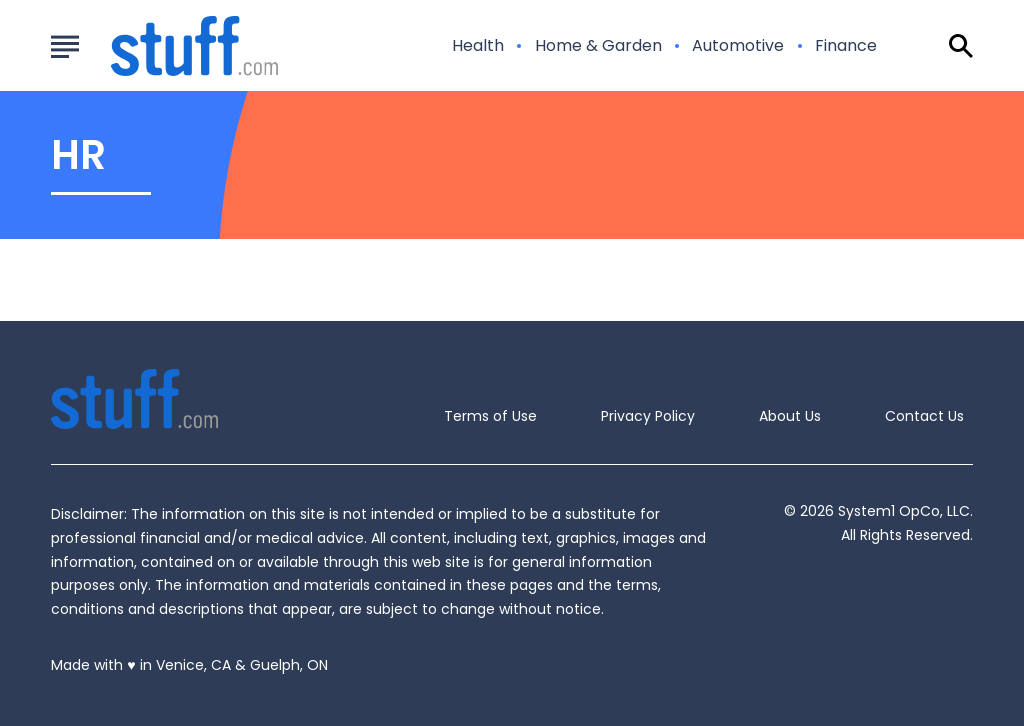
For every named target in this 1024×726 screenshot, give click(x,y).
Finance (846, 46)
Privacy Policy (648, 416)
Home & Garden (598, 46)
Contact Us (924, 416)
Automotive (738, 46)
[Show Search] (961, 46)
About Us (790, 416)
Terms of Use (490, 416)
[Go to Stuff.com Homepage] (170, 46)
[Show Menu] (64, 44)
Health (478, 46)
